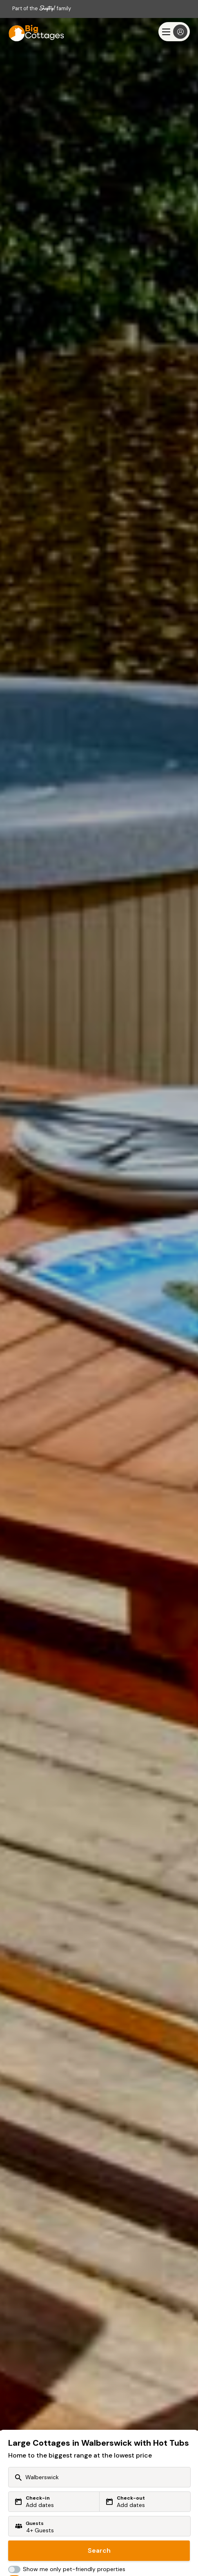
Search (99, 2550)
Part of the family (41, 8)
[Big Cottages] (32, 32)
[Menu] (174, 31)
